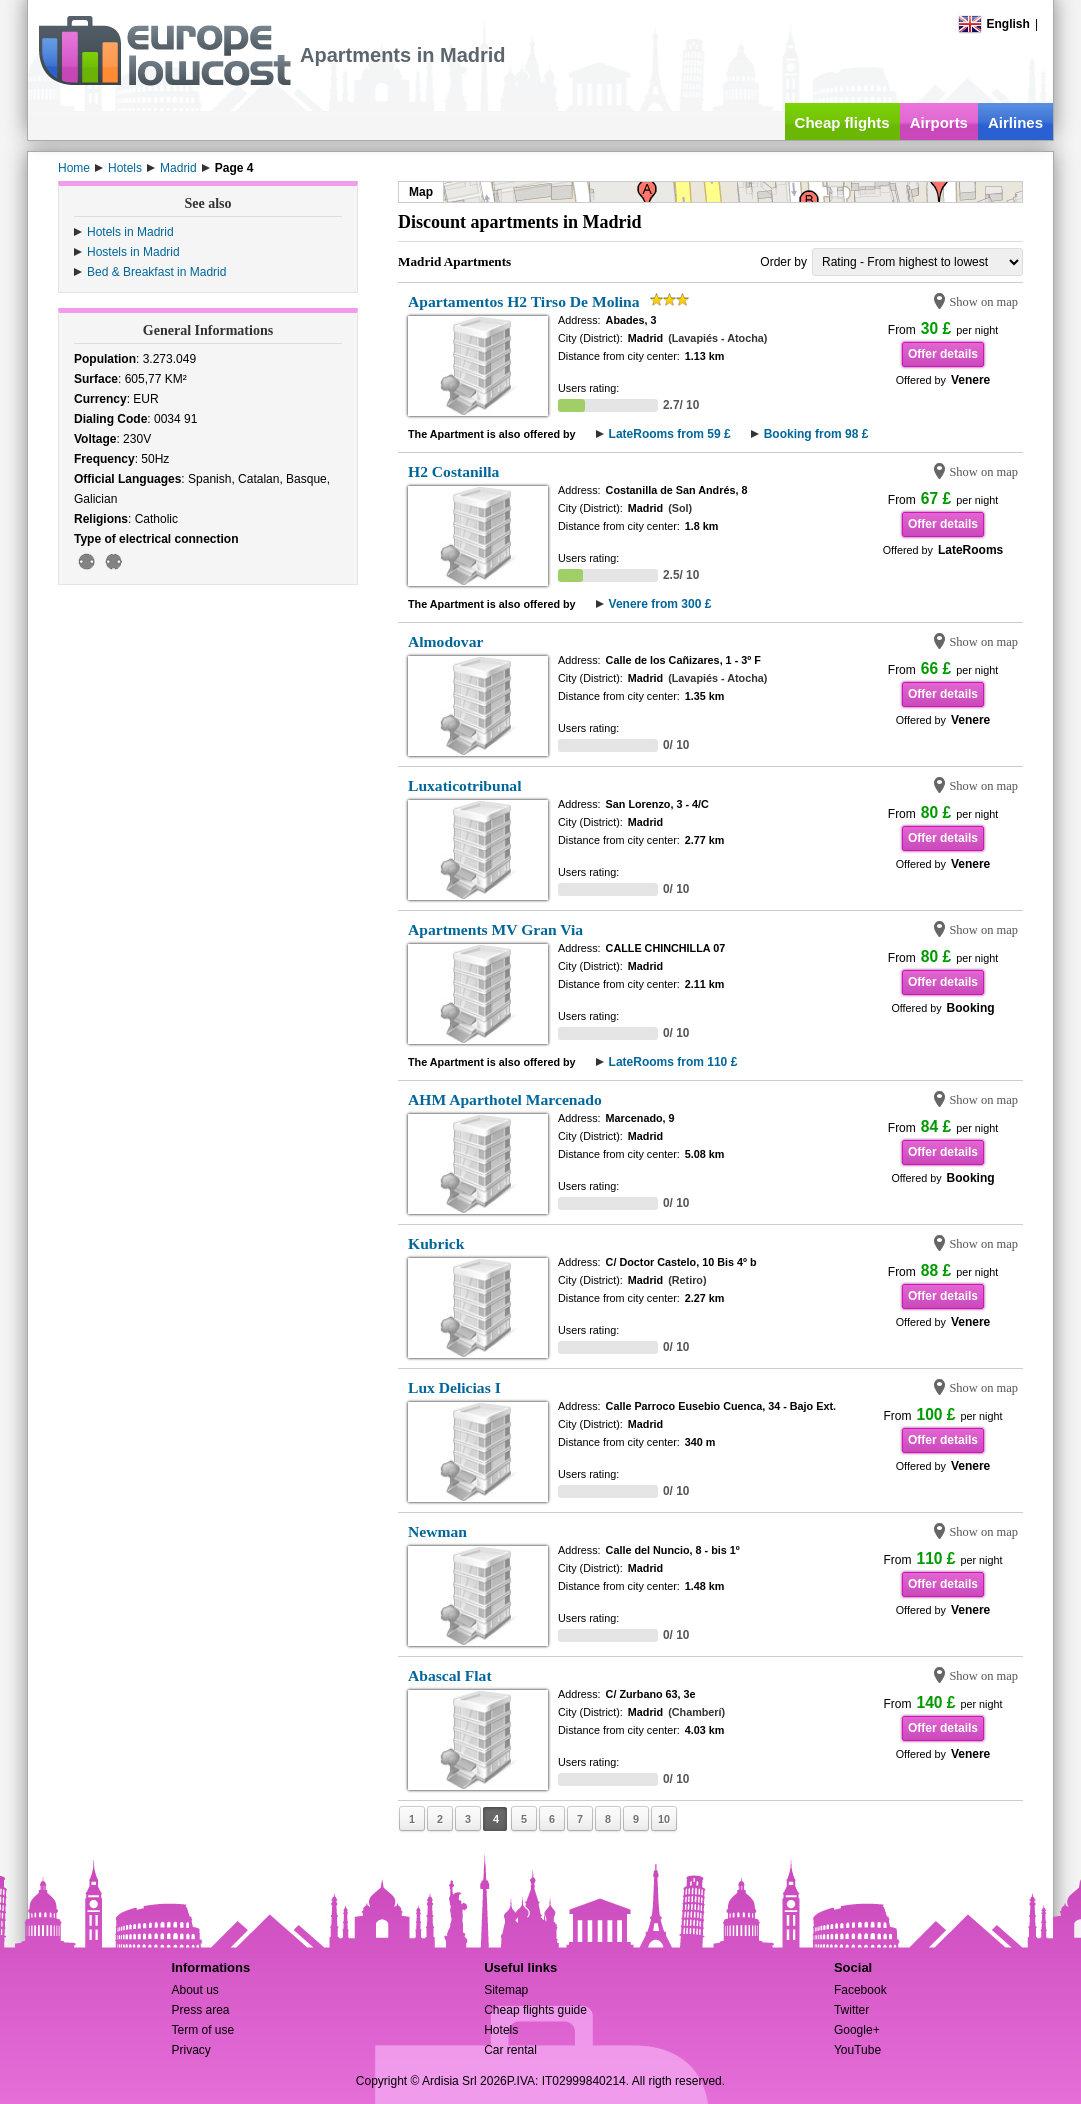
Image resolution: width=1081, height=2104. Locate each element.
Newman (437, 1531)
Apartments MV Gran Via (495, 929)
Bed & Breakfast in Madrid (156, 272)
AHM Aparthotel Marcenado (505, 1099)
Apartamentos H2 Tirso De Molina (524, 301)
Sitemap (506, 1990)
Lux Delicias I (454, 1387)
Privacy (190, 2050)
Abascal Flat (450, 1675)
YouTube (857, 2050)
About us (194, 1990)
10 (664, 1819)
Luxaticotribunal (465, 785)
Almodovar (445, 641)
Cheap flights (842, 122)
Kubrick (436, 1243)
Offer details (943, 354)
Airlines (1015, 122)
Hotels (501, 2030)
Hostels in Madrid (133, 252)
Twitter (851, 2010)
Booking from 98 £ (816, 434)
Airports (939, 122)
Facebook (860, 1990)
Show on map (983, 302)
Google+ (857, 2030)
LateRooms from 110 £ (673, 1062)
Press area (200, 2010)
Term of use (202, 2030)
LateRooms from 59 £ (670, 434)
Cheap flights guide (535, 2010)
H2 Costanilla (453, 471)
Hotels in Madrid (130, 232)
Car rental (510, 2050)
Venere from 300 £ (660, 604)
